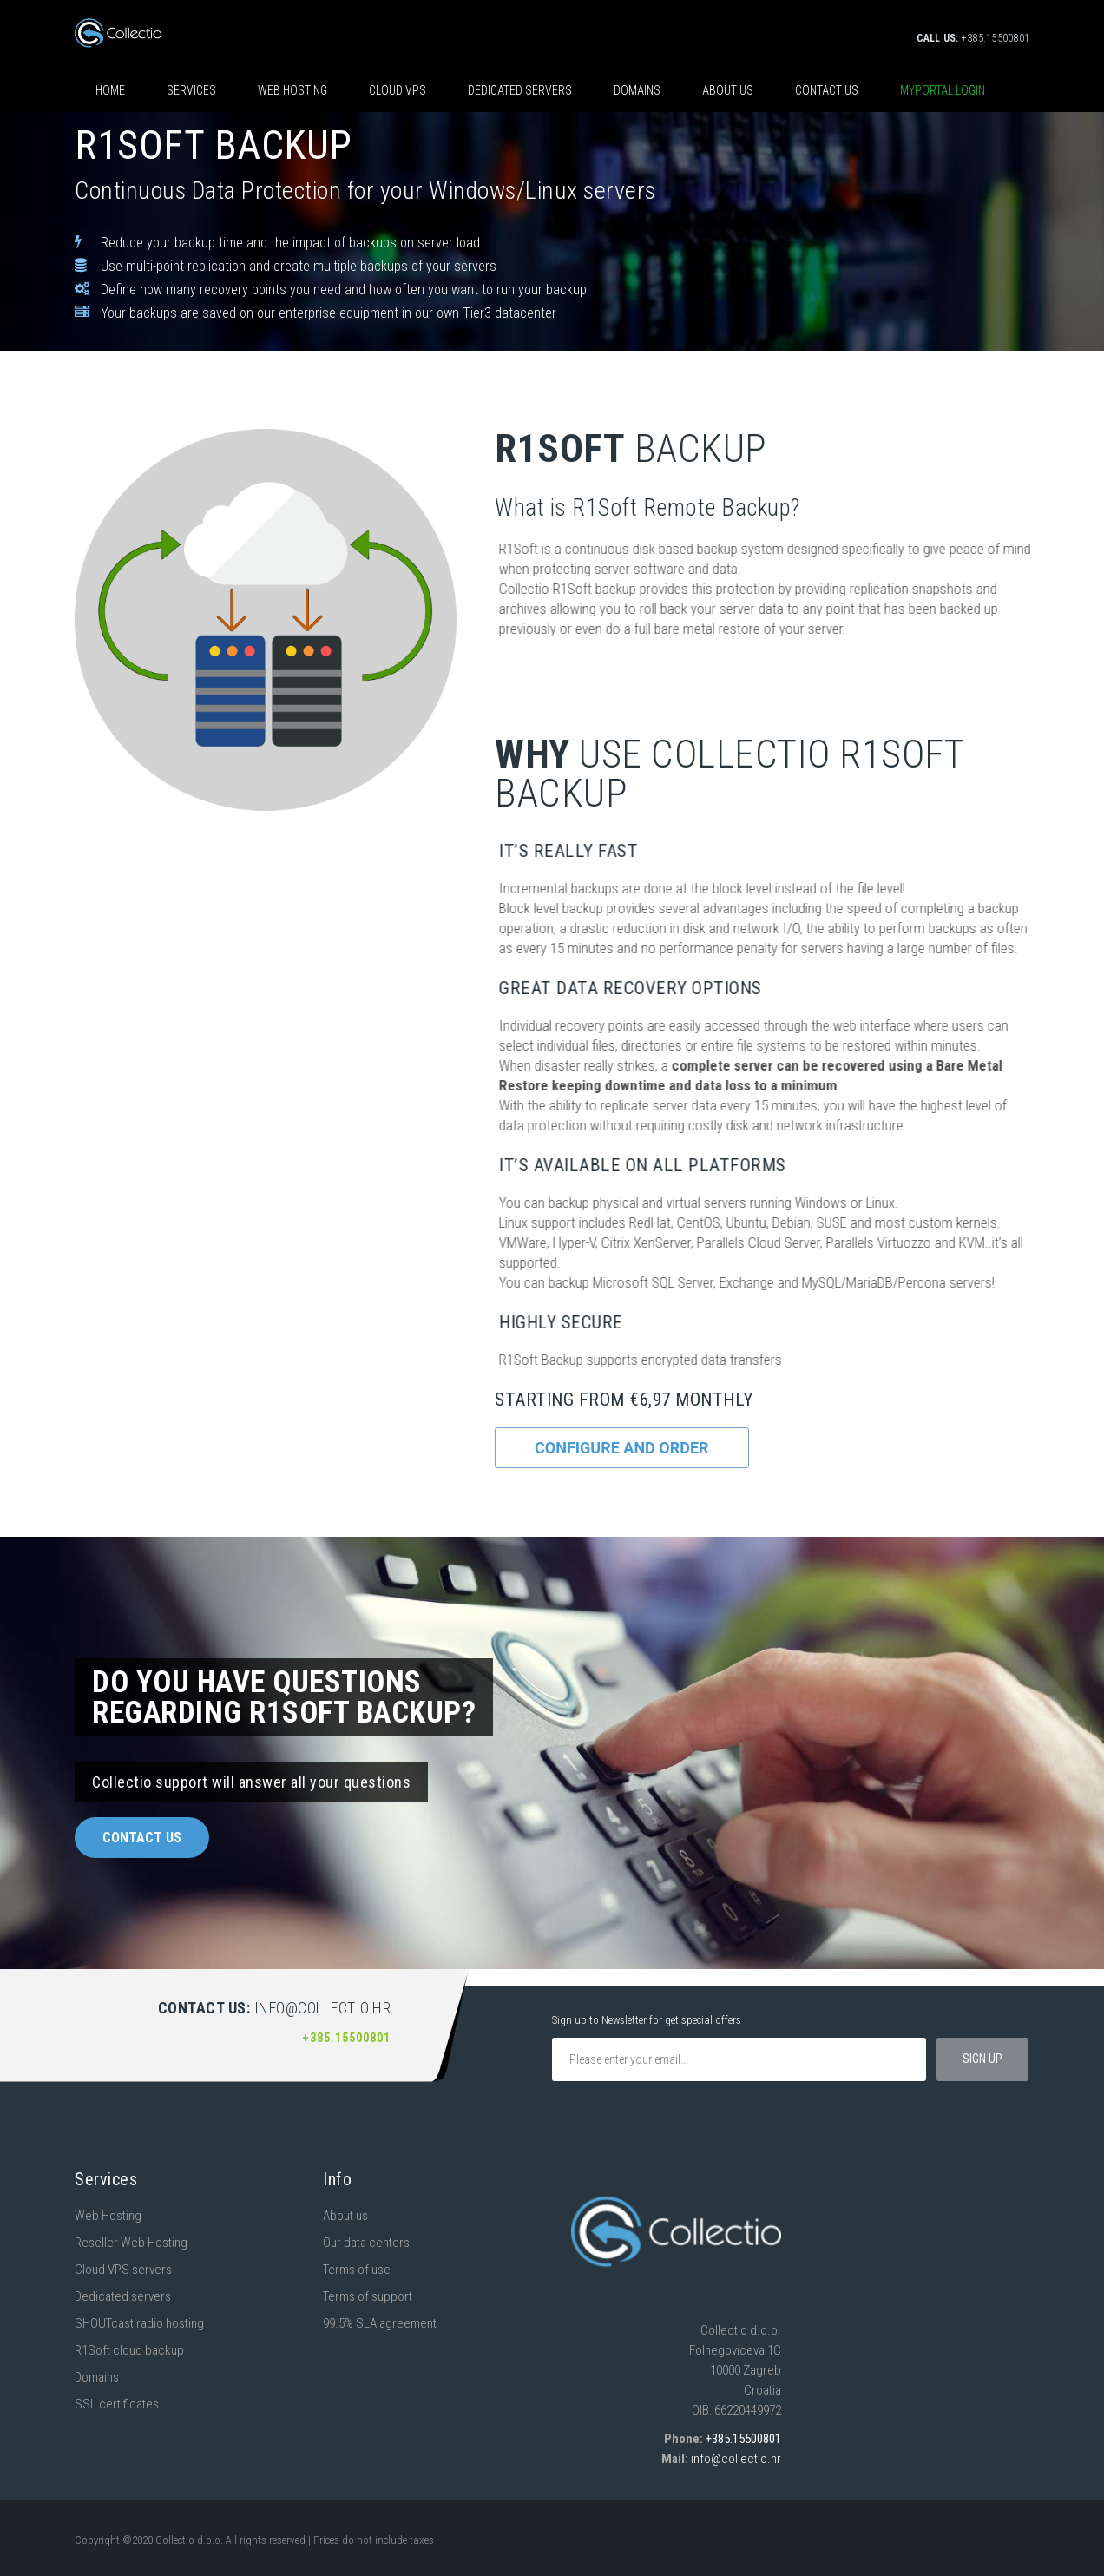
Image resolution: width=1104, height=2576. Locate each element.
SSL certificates (117, 2404)
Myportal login (942, 90)
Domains (637, 90)
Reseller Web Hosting (131, 2242)
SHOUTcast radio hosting (139, 2323)
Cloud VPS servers (123, 2269)
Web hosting (292, 90)
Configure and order (622, 1448)
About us (727, 90)
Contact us (826, 90)
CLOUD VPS (397, 90)
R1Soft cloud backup (129, 2350)
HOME (110, 90)
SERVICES (191, 90)
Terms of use (357, 2269)
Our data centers (366, 2242)
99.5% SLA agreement (380, 2323)
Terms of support (367, 2296)
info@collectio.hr (736, 2459)
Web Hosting (108, 2216)
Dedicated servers (520, 90)
